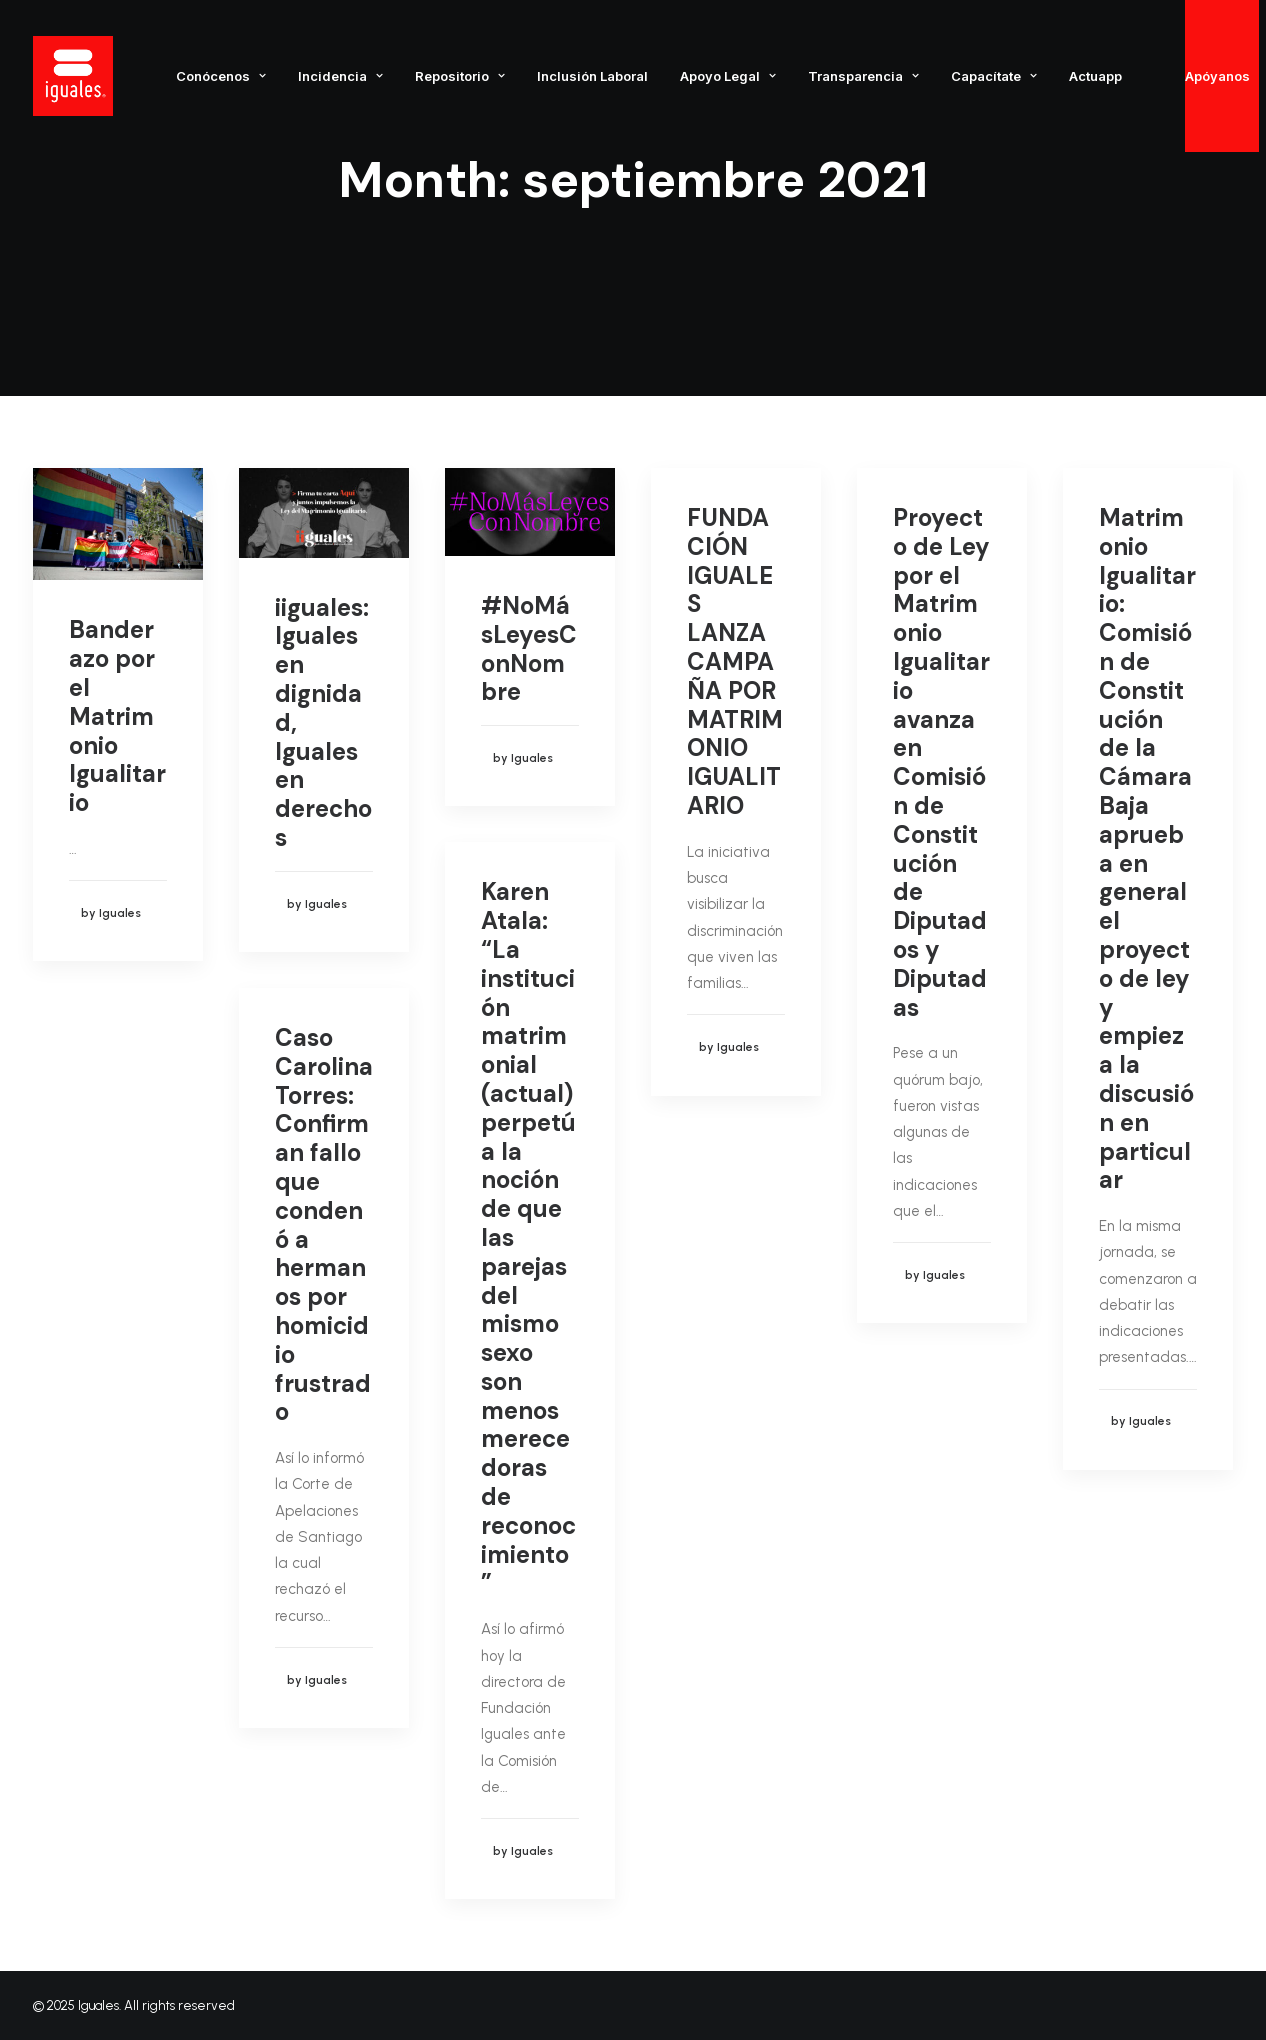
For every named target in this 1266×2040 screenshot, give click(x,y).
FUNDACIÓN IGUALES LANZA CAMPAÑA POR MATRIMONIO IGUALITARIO (735, 661)
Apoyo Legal (728, 76)
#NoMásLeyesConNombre (529, 648)
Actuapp (1095, 76)
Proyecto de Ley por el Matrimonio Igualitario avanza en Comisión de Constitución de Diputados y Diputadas (941, 762)
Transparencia (863, 76)
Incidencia (340, 76)
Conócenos (221, 76)
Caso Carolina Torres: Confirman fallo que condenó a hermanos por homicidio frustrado (324, 1224)
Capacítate (994, 76)
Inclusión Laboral (592, 76)
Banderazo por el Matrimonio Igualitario (117, 716)
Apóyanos (1217, 76)
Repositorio (460, 76)
